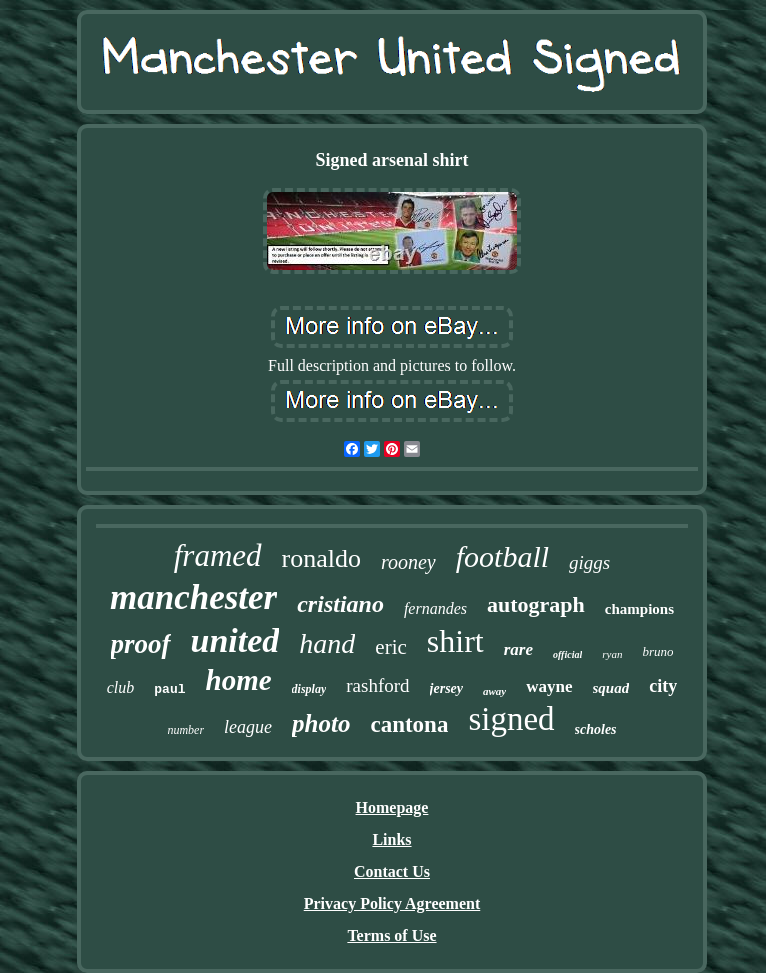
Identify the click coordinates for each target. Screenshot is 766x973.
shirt (455, 641)
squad (611, 688)
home (239, 680)
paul (169, 689)
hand (327, 643)
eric (390, 647)
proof (141, 644)
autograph (536, 604)
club (121, 687)
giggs (589, 562)
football (502, 556)
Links (391, 839)
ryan (612, 654)
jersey (446, 688)
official (567, 654)
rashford (377, 685)
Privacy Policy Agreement (392, 903)
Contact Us (392, 871)
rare (518, 649)
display (309, 689)
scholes (596, 729)
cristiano (340, 604)
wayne (549, 686)
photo (321, 723)
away (494, 691)
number (185, 730)
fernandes (435, 608)
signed (511, 719)
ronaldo (321, 558)
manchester (193, 597)
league (248, 727)
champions (639, 609)
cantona (409, 724)
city (663, 686)
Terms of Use (391, 935)
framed (218, 555)
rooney (408, 562)
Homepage (392, 807)
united (235, 640)
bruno (657, 651)
